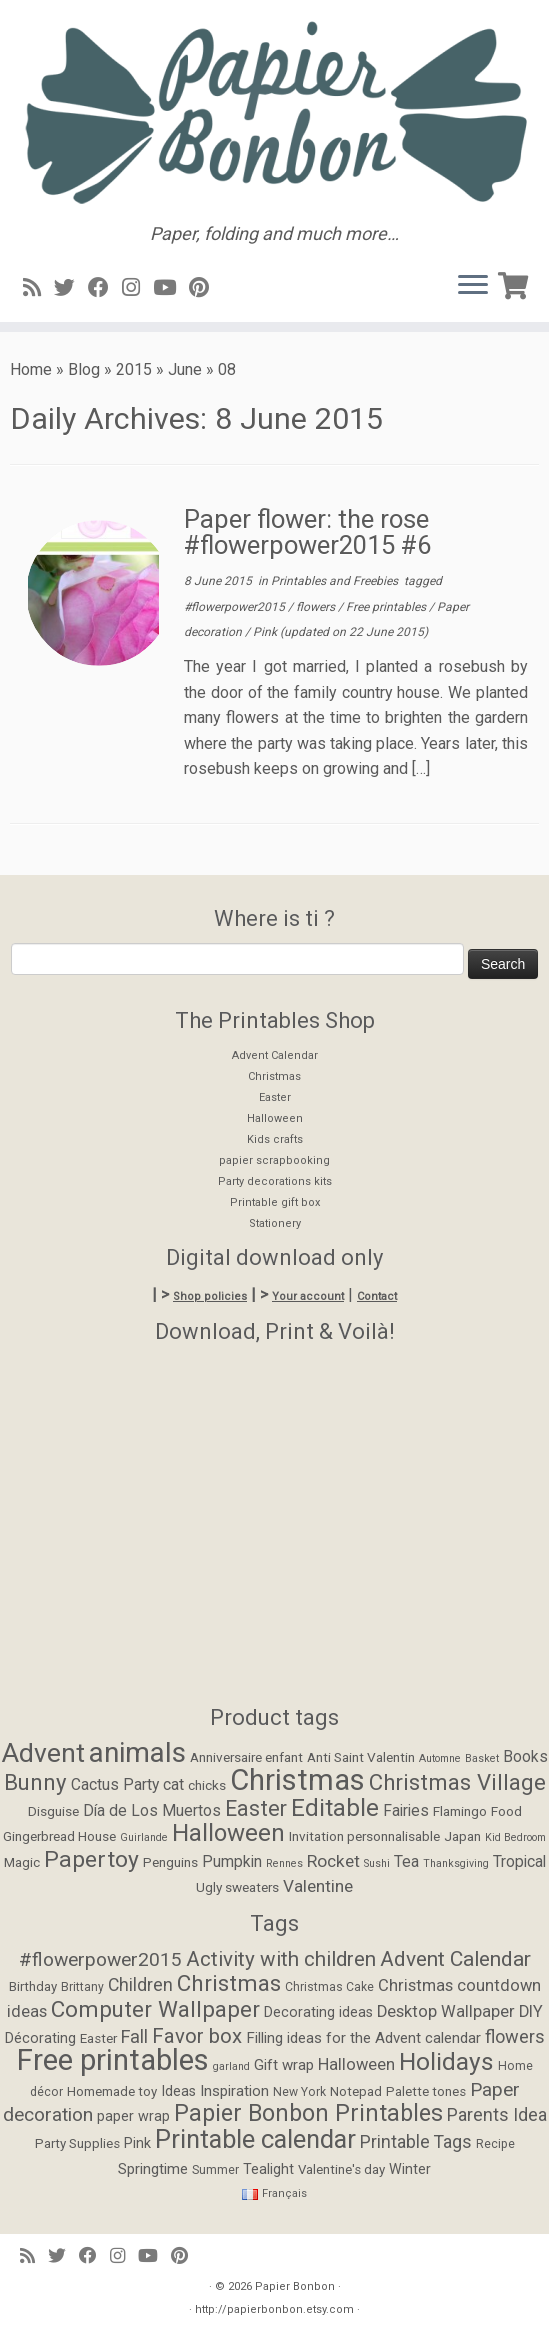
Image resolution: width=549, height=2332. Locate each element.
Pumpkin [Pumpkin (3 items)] (232, 1862)
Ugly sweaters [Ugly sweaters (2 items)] (237, 1887)
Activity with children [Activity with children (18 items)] (281, 1959)
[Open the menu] (473, 286)
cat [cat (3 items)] (173, 1785)
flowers (317, 607)
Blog (84, 369)
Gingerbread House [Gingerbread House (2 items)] (59, 1836)
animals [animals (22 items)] (137, 1752)
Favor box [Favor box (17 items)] (197, 2036)
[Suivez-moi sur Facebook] (105, 288)
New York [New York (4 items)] (299, 2092)
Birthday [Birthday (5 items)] (33, 1986)
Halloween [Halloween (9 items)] (356, 2064)
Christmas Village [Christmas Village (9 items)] (457, 1782)
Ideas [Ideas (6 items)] (178, 2091)
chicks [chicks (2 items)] (207, 1785)
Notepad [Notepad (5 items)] (356, 2091)
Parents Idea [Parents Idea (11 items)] (497, 2115)
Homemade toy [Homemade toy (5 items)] (112, 2091)
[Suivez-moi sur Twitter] (71, 288)
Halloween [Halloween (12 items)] (228, 1833)
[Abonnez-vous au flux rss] (38, 288)
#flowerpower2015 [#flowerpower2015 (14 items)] (100, 1959)
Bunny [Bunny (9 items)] (35, 1782)
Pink (266, 632)
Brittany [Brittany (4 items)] (82, 1987)
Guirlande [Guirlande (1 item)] (144, 1837)
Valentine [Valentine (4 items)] (318, 1886)
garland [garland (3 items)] (231, 2066)
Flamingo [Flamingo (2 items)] (460, 1811)
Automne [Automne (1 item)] (440, 1758)
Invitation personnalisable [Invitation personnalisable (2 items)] (364, 1836)
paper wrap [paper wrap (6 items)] (133, 2116)
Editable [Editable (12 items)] (335, 1808)
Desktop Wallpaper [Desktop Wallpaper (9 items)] (446, 2011)
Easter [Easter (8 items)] (256, 1808)
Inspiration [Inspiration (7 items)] (234, 2091)
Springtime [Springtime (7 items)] (153, 2169)
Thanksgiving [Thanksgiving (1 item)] (456, 1863)
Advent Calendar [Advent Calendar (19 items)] (455, 1959)
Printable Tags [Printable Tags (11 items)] (416, 2142)
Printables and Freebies (336, 581)
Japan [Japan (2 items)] (462, 1836)
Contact (377, 1296)
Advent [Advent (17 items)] (43, 1752)
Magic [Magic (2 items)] (22, 1862)
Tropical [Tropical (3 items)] (519, 1862)
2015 (134, 369)
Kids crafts (275, 1139)
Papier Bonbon (295, 2286)
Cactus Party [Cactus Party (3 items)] (115, 1785)
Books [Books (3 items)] (525, 1757)
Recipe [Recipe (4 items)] (495, 2144)
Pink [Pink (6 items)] (137, 2143)
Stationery (275, 1223)
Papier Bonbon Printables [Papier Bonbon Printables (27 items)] (308, 2113)
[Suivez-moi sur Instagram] (137, 288)
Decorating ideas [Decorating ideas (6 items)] (318, 2012)
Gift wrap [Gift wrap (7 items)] (284, 2065)
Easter (275, 1097)
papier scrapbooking (274, 1160)
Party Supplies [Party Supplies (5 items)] (77, 2143)
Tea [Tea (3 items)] (406, 1862)
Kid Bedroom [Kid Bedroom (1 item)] (515, 1837)
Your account (308, 1296)
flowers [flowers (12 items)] (515, 2036)
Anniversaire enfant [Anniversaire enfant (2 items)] (246, 1757)
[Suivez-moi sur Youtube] (171, 288)
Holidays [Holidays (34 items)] (446, 2061)
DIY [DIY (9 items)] (531, 2011)
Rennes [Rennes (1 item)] (284, 1863)
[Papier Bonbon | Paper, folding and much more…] (274, 112)
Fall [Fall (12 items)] (134, 2036)
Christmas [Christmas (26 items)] (297, 1780)
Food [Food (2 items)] (506, 1811)
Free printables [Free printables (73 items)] (113, 2060)
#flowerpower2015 (236, 607)
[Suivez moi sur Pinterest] (205, 288)
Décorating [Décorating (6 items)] (40, 2038)
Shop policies (210, 1296)
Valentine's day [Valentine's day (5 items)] (341, 2169)
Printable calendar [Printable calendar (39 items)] (255, 2139)
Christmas (274, 1076)
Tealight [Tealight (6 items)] (268, 2169)
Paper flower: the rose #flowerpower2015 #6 (307, 532)
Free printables (387, 607)
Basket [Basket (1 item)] (482, 1758)
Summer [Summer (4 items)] (215, 2170)
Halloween (275, 1118)
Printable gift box (275, 1202)
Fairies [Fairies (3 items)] (406, 1811)
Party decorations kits (275, 1181)
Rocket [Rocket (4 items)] (333, 1861)
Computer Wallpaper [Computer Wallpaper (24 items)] (155, 2009)
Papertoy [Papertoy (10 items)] (91, 1859)
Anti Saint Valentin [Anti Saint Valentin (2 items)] (361, 1757)
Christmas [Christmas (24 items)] (229, 1983)
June (185, 369)
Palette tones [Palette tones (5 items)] (426, 2091)
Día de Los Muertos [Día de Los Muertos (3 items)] (152, 1811)
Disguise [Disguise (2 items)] (53, 1811)
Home (31, 369)
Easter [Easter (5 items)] (98, 2038)
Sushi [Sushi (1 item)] (377, 1863)
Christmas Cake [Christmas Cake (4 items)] (329, 1987)
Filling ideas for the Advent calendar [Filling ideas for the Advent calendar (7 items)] (363, 2038)
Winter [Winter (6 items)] (410, 2169)
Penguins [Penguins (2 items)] (170, 1862)
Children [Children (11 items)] (140, 1985)
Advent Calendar (275, 1055)
